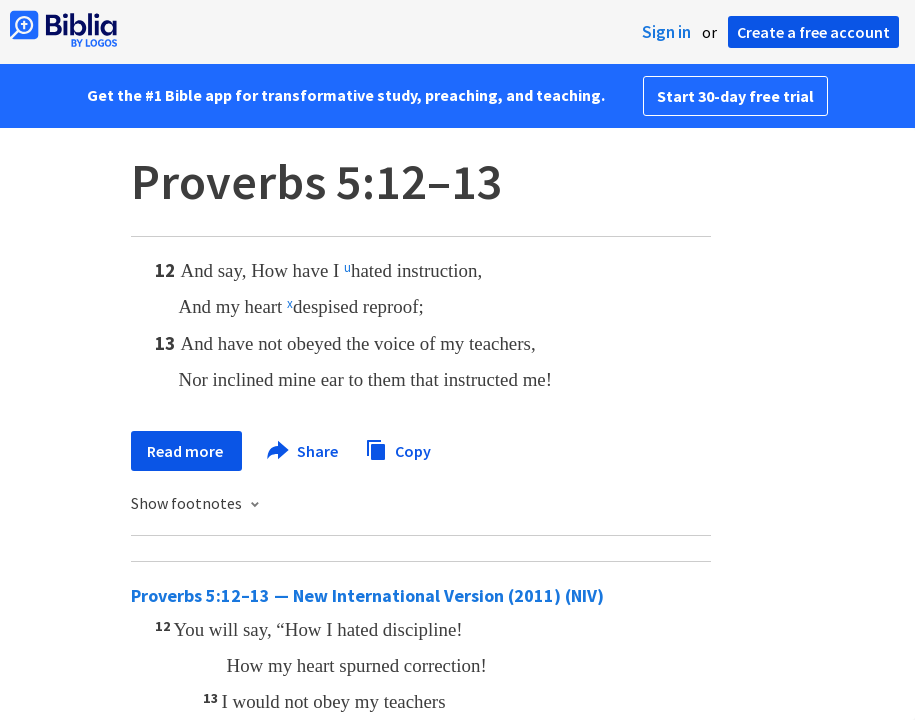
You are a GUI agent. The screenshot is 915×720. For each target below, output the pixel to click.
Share (303, 451)
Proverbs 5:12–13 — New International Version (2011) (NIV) (367, 595)
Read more (186, 451)
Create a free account (813, 32)
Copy (398, 448)
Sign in (666, 32)
